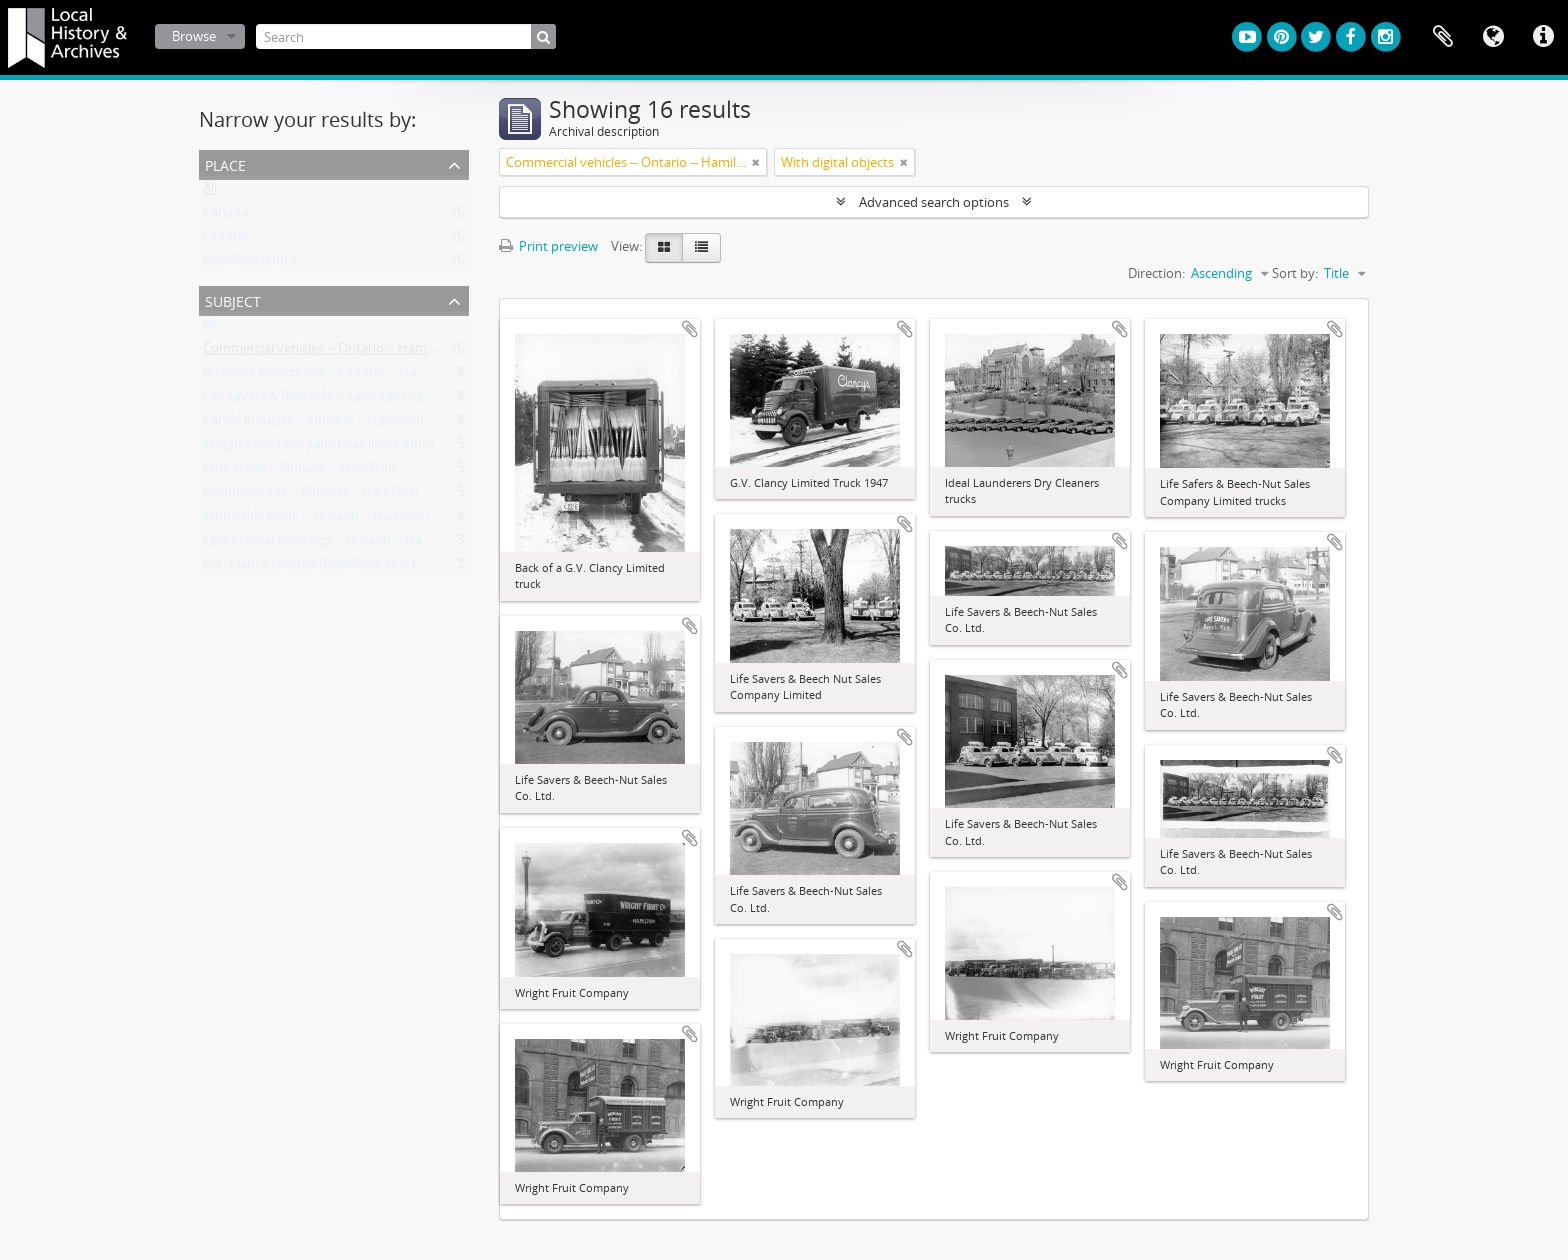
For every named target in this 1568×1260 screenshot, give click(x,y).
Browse (194, 36)
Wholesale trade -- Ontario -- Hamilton (316, 520)
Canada (225, 216)
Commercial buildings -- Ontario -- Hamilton (332, 544)
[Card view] (664, 248)
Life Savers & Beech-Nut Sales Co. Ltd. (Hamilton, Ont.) (363, 400)
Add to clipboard (690, 329)
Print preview (548, 246)
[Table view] (701, 248)
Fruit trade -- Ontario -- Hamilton (299, 472)
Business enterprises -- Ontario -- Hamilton (329, 376)
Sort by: (1295, 273)
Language (1493, 37)
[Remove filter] (756, 162)
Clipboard (1443, 37)
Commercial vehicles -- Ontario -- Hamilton (328, 352)
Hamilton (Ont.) (249, 264)
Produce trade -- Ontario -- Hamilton (310, 496)
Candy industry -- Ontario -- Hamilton (313, 424)
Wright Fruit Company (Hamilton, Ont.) (318, 448)
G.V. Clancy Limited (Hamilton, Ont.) (309, 568)
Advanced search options (934, 202)
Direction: (1156, 273)
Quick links (1543, 37)
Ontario (226, 240)
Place (225, 163)
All (210, 192)
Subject (233, 299)
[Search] (406, 36)
